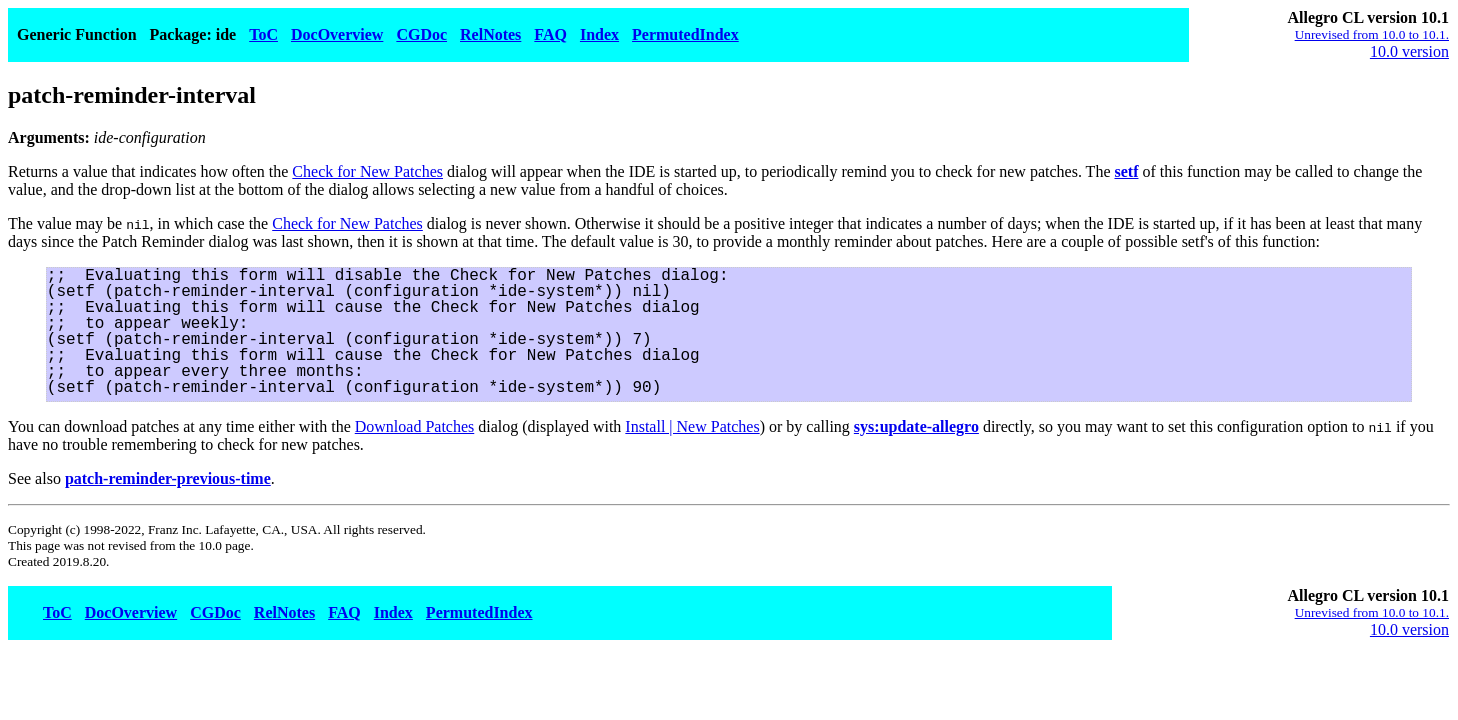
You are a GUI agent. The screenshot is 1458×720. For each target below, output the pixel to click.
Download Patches (415, 426)
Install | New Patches (692, 426)
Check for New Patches (367, 171)
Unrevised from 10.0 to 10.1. (1372, 34)
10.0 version (1409, 51)
